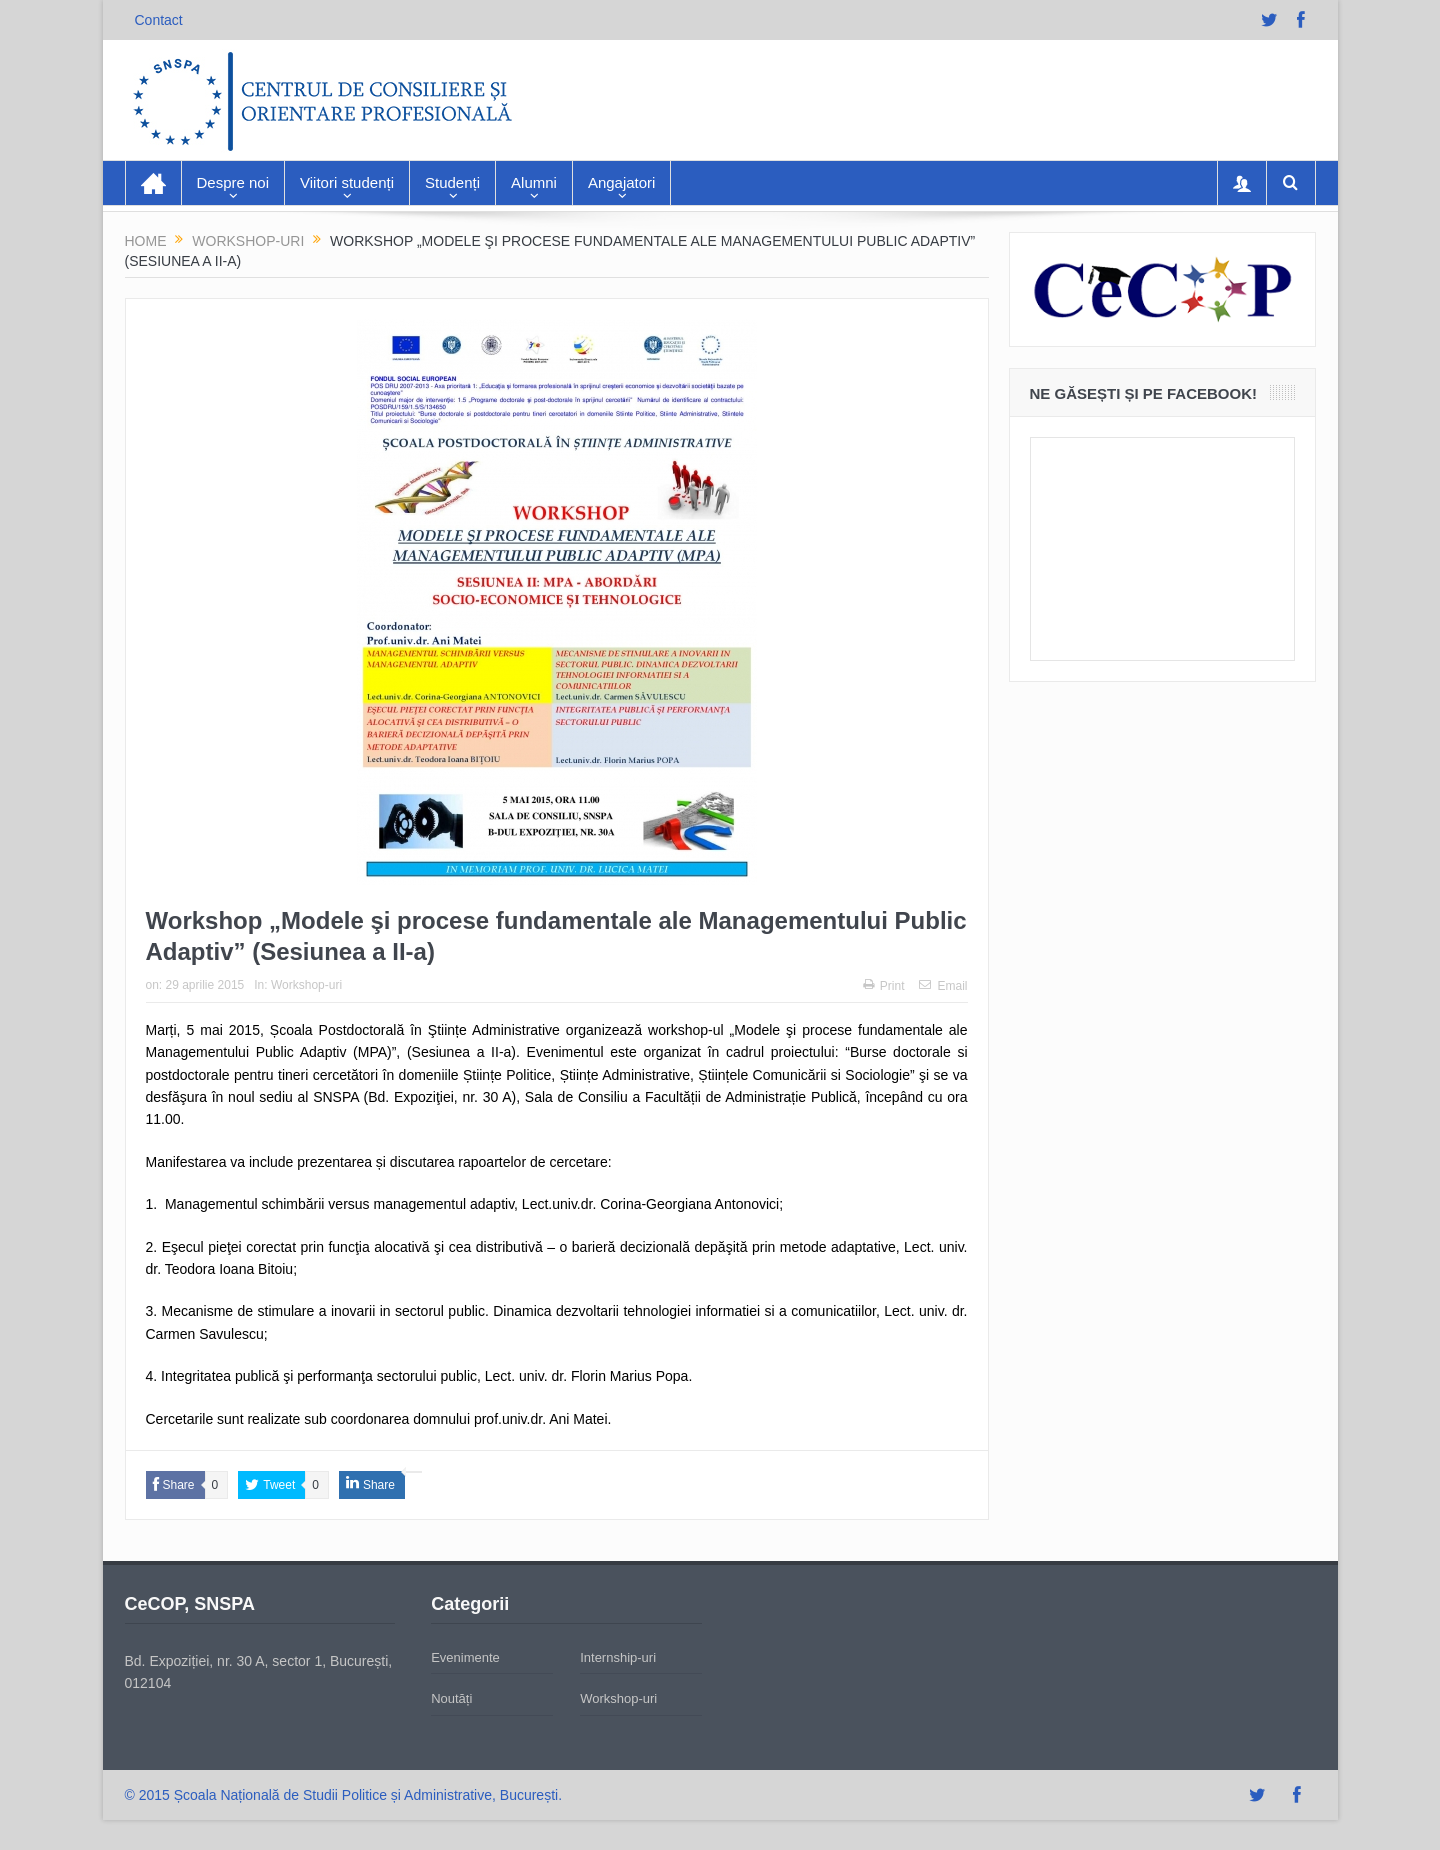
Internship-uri (618, 1657)
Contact (159, 20)
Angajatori (622, 182)
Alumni (534, 182)
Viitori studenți (347, 182)
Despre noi (233, 182)
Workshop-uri (306, 985)
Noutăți (451, 1698)
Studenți (452, 182)
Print (884, 986)
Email (943, 986)
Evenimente (465, 1657)
